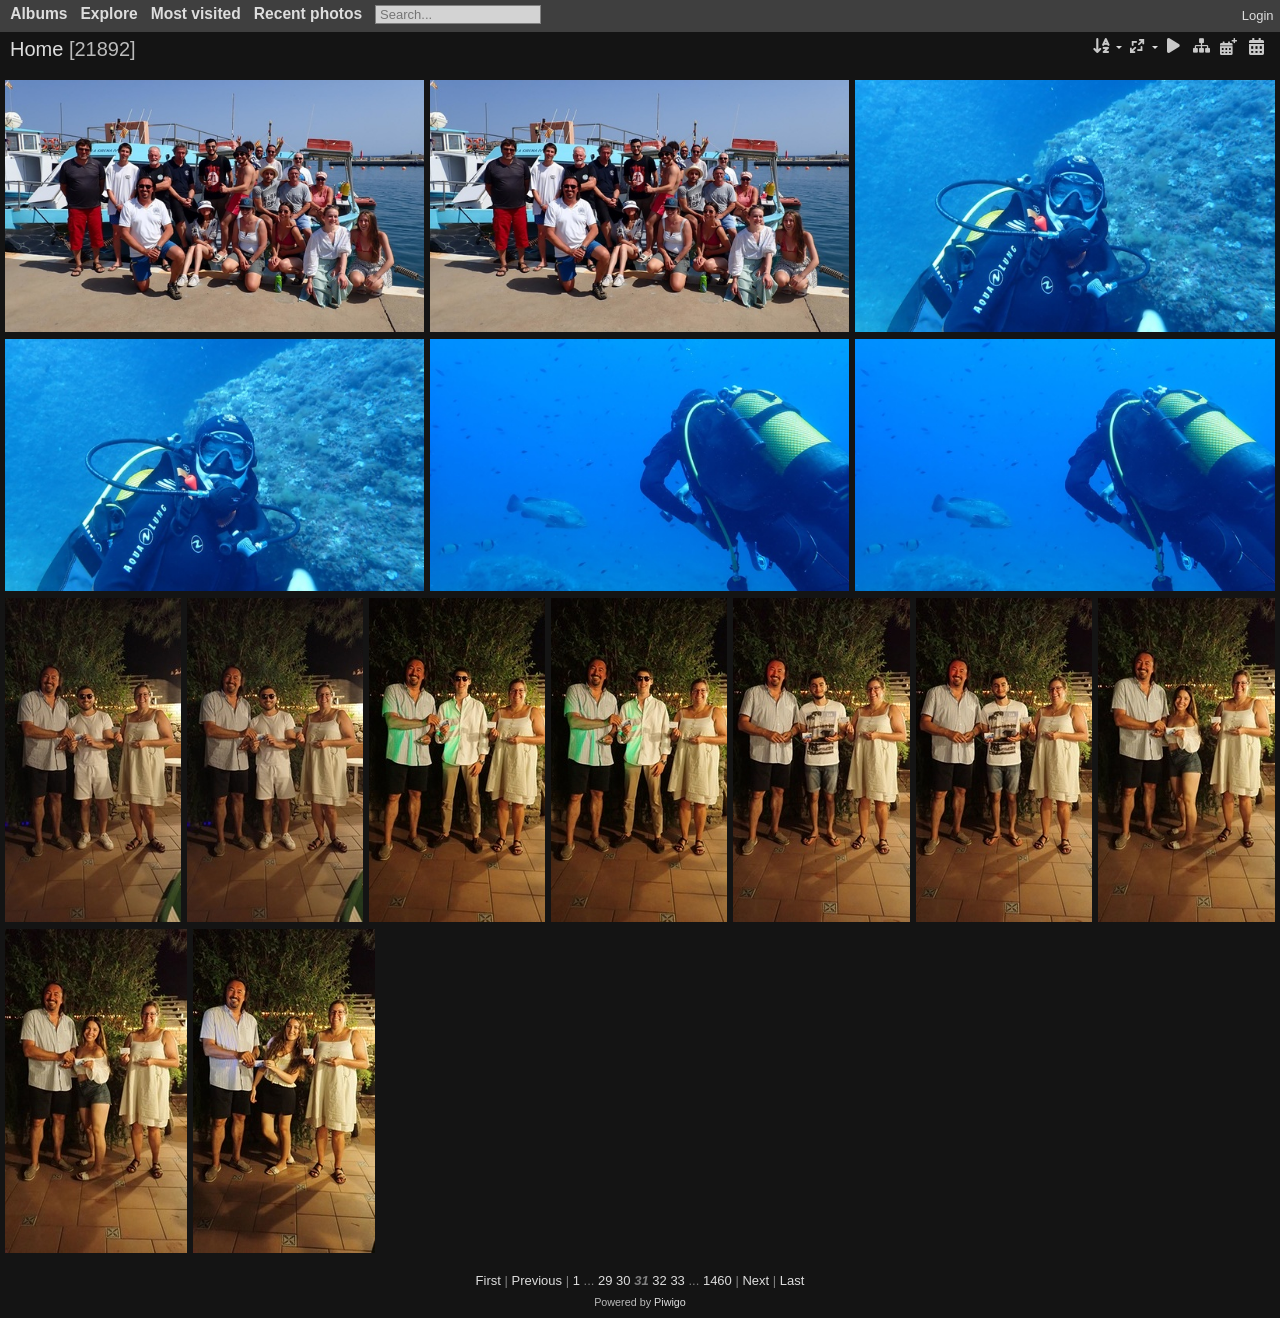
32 (659, 1280)
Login (1258, 15)
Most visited (196, 13)
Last (792, 1280)
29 (605, 1280)
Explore (108, 13)
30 (623, 1280)
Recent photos (308, 13)
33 (677, 1280)
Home (36, 49)
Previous (537, 1280)
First (488, 1280)
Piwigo (670, 1302)
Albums (38, 13)
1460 (717, 1280)
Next (755, 1280)
